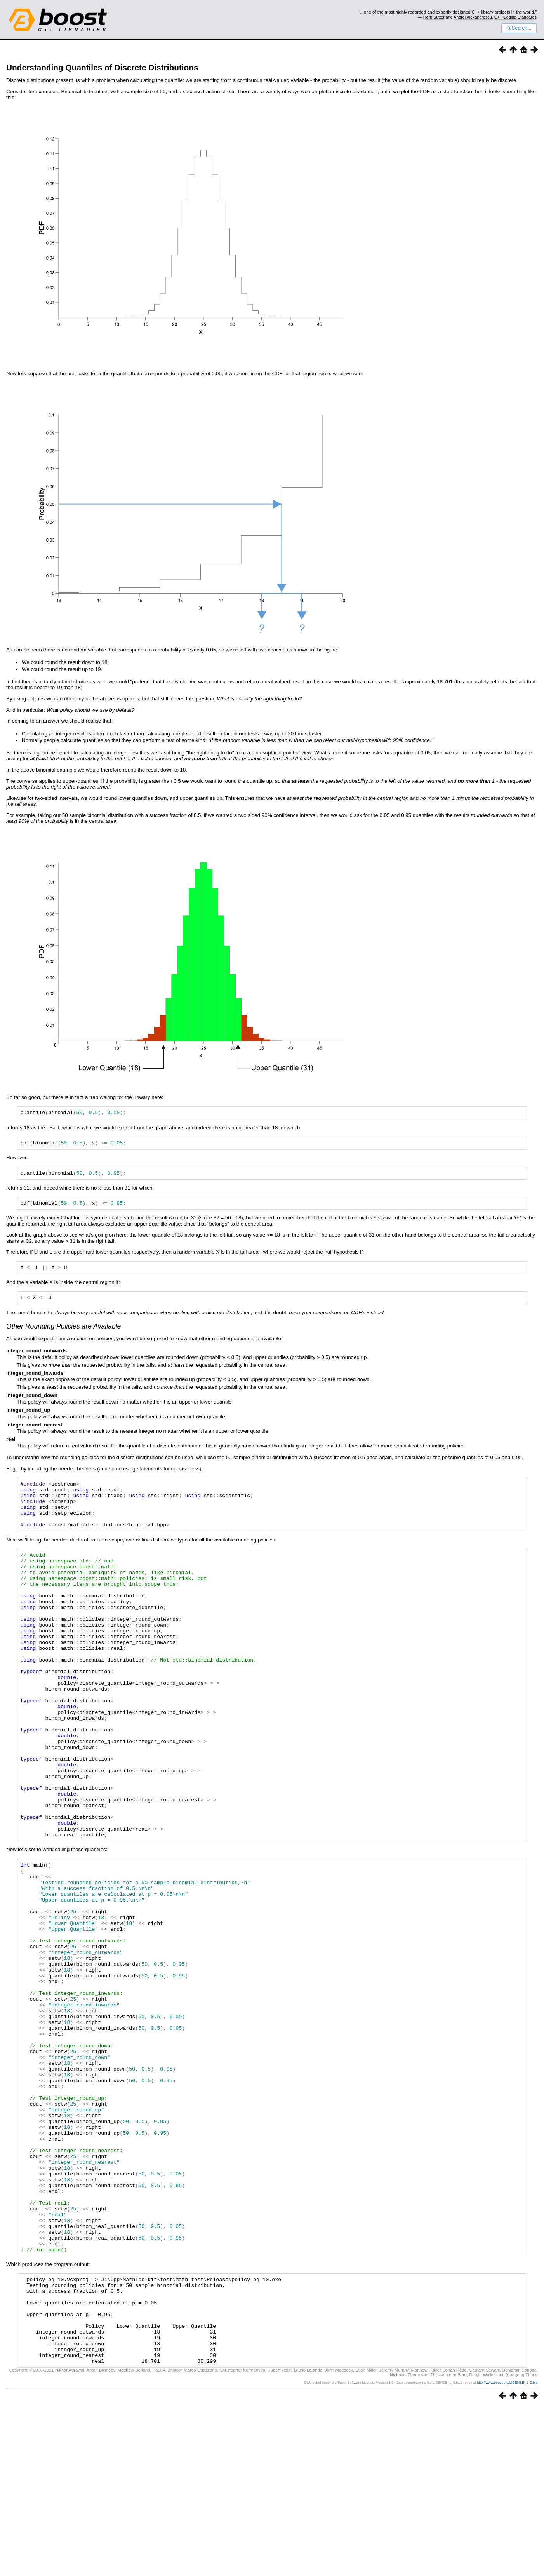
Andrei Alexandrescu (473, 17)
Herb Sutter (434, 17)
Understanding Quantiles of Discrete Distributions (102, 67)
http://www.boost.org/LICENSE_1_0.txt (507, 2551)
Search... (519, 28)
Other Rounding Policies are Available (63, 1333)
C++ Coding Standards (515, 17)
